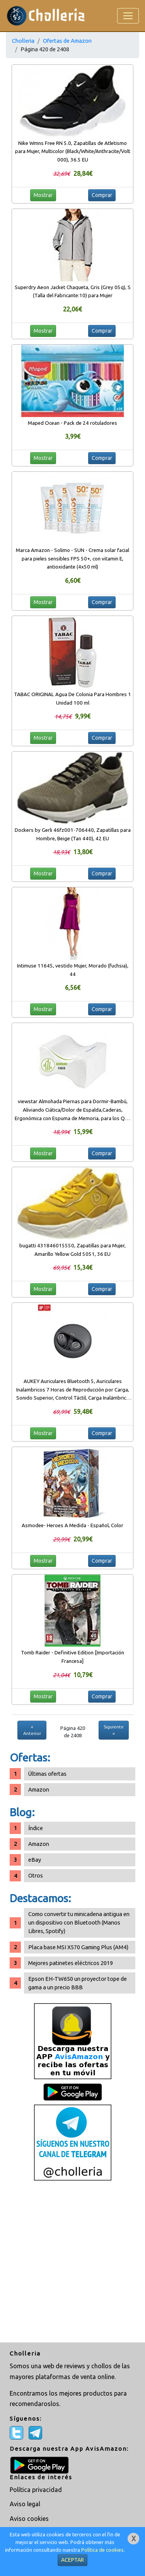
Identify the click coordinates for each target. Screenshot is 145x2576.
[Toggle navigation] (128, 16)
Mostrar (43, 195)
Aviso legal (25, 2503)
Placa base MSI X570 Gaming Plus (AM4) (78, 1947)
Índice (35, 1828)
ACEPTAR (72, 2560)
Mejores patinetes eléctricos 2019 (70, 1963)
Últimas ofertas (47, 1773)
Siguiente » (114, 1730)
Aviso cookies (29, 2518)
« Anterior (32, 1730)
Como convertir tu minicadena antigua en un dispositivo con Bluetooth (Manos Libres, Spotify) (79, 1922)
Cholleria (23, 40)
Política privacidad (36, 2489)
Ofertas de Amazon (67, 40)
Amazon (38, 1789)
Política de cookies (102, 2550)
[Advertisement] (72, 2262)
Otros (35, 1875)
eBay (34, 1859)
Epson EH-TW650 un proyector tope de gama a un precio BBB (77, 1982)
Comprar (102, 195)
